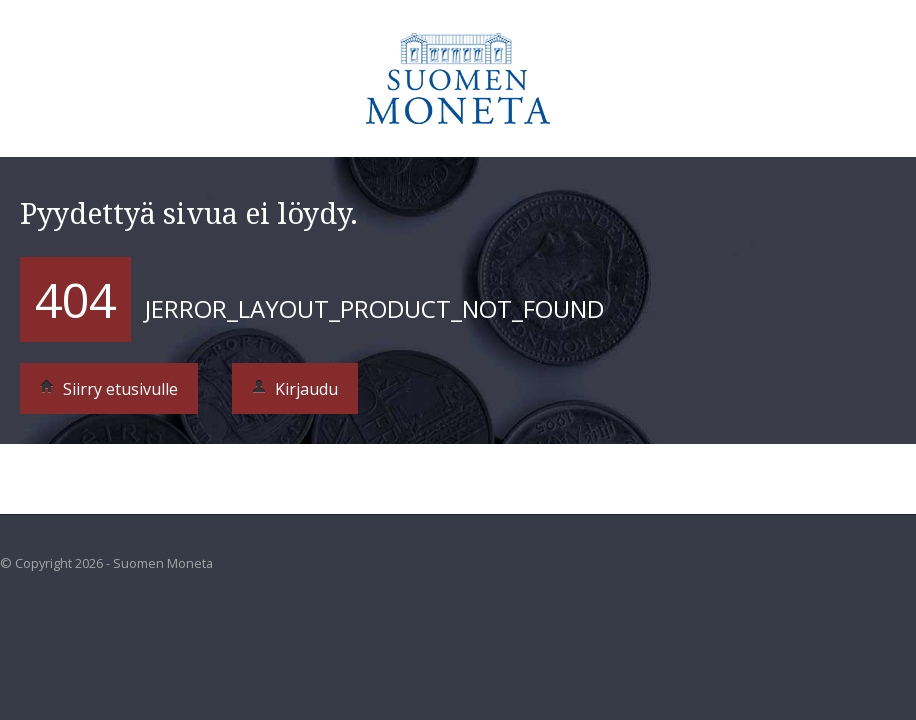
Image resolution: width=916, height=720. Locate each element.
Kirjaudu (295, 389)
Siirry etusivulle (109, 389)
